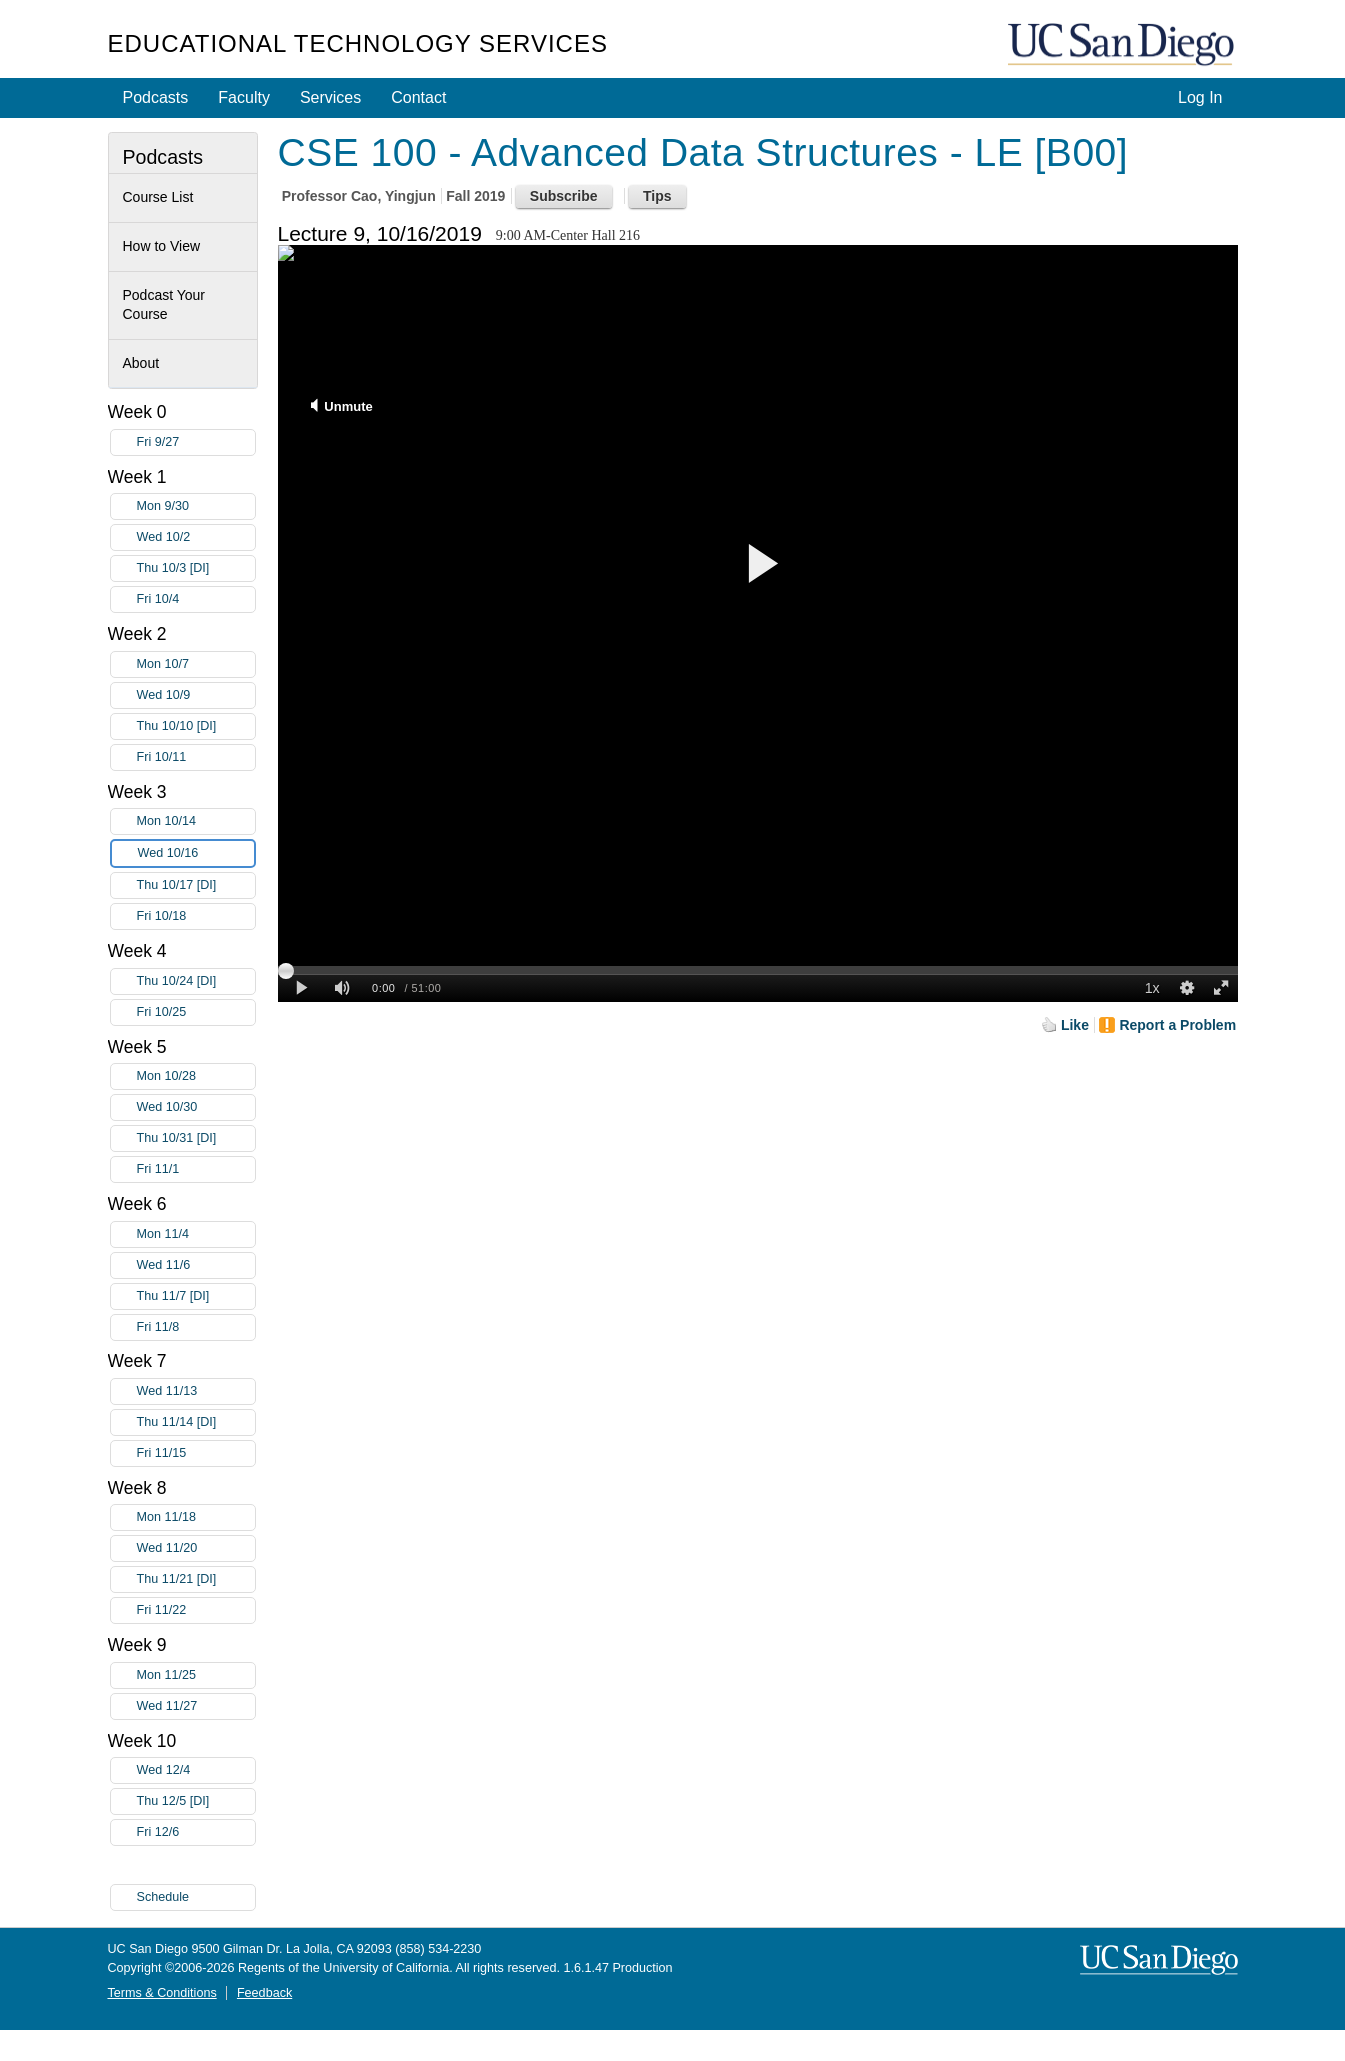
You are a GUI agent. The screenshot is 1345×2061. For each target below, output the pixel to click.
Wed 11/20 (196, 1548)
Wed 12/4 (196, 1770)
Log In (1200, 97)
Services (330, 97)
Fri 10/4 (196, 599)
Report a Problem (1177, 1025)
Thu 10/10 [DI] (196, 726)
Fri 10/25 (196, 1012)
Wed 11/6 (196, 1265)
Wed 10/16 (196, 853)
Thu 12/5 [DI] (196, 1801)
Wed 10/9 (196, 695)
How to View (162, 246)
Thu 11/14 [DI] (196, 1422)
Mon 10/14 (196, 821)
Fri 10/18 (196, 916)
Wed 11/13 (196, 1391)
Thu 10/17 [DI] (196, 885)
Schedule (163, 1897)
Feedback (264, 1993)
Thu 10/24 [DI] (196, 981)
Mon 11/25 (196, 1675)
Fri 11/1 (196, 1169)
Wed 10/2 (196, 537)
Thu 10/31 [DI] (196, 1138)
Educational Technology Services (358, 43)
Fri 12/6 (196, 1832)
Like (1075, 1025)
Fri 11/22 (196, 1610)
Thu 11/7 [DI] (196, 1296)
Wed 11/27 (196, 1706)
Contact (418, 97)
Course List (158, 197)
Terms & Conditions (162, 1993)
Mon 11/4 (196, 1234)
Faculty (244, 97)
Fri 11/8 (196, 1327)
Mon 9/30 (196, 506)
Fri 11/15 (196, 1453)
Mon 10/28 (196, 1076)
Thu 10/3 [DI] (196, 568)
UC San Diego (1123, 45)
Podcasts (156, 97)
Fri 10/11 (196, 757)
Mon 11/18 (196, 1517)
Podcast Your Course (164, 305)
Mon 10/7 (196, 664)
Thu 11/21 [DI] (196, 1579)
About (141, 363)
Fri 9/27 (196, 442)
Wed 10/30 (196, 1107)
